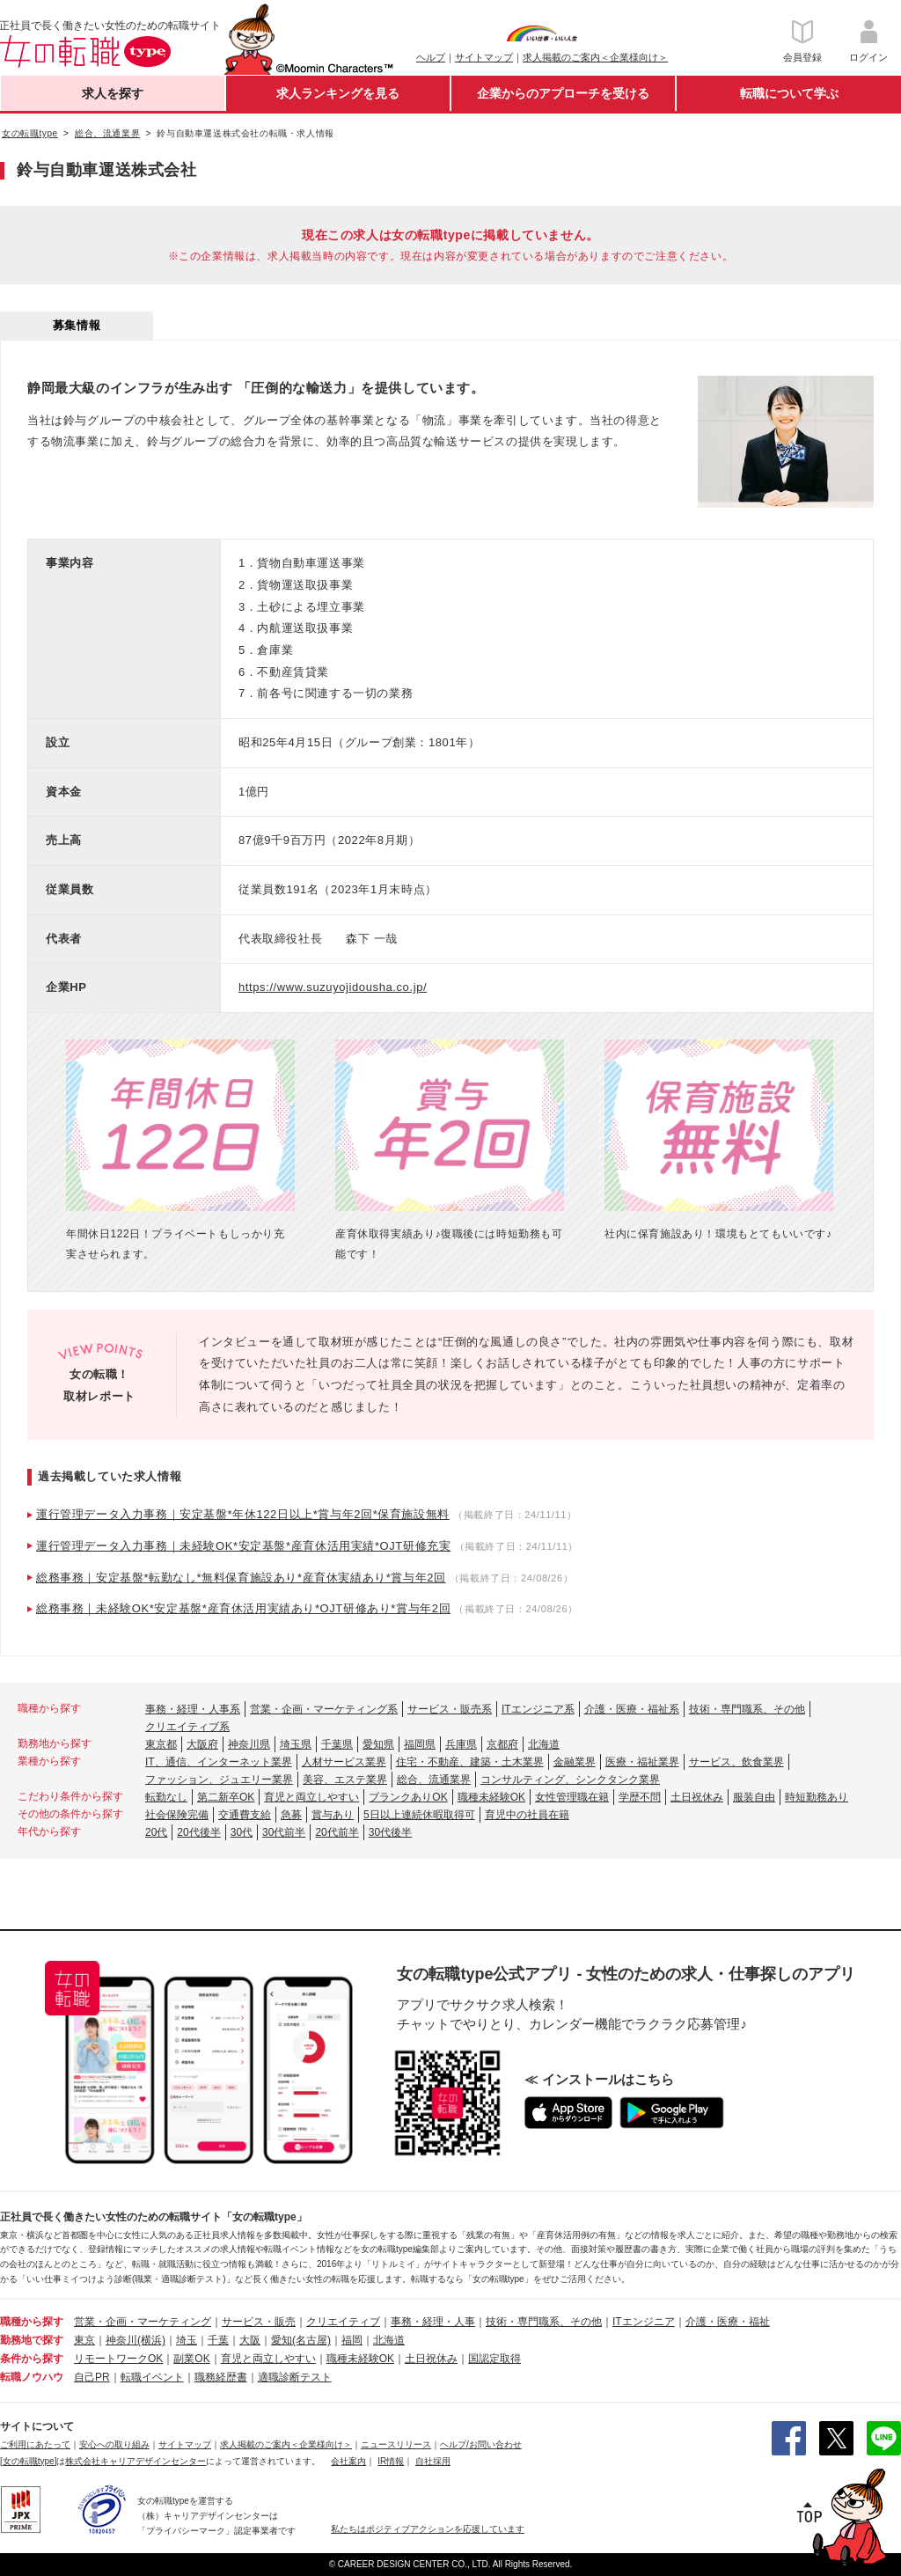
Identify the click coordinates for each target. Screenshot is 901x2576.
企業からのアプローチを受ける (563, 93)
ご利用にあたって (35, 2444)
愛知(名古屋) (301, 2340)
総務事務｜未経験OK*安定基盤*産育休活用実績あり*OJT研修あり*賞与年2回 (243, 1608)
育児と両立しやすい (311, 1797)
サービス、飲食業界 (736, 1762)
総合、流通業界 (434, 1779)
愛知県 (378, 1744)
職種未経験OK (491, 1797)
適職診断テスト (295, 2377)
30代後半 (390, 1832)
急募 (291, 1815)
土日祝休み (696, 1797)
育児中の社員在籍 (527, 1815)
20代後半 (198, 1832)
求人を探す (112, 93)
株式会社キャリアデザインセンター (135, 2461)
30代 (242, 1832)
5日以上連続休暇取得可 (419, 1815)
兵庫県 (461, 1744)
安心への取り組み (114, 2444)
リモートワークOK (118, 2358)
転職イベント (152, 2377)
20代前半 (336, 1832)
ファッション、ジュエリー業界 (219, 1779)
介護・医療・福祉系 (631, 1709)
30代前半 (283, 1832)
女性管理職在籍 (572, 1797)
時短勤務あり (816, 1797)
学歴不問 (640, 1797)
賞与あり (332, 1815)
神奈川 (121, 2340)
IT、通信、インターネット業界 (218, 1762)
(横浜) (151, 2340)
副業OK (191, 2358)
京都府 (502, 1744)
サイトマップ (484, 57)
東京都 (161, 1744)
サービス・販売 (259, 2321)
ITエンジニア (643, 2321)
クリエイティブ (343, 2321)
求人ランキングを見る (337, 93)
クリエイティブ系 (187, 1727)
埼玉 (186, 2340)
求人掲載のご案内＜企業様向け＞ (595, 57)
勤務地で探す (31, 2340)
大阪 (249, 2340)
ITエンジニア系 (538, 1709)
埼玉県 (295, 1744)
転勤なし (166, 1797)
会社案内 (348, 2461)
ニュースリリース (396, 2444)
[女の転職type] (28, 2461)
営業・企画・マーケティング (142, 2321)
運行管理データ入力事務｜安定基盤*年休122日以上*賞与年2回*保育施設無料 (243, 1514)
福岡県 (420, 1744)
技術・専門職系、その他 (747, 1709)
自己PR (92, 2377)
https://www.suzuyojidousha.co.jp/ (332, 987)
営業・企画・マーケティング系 (324, 1709)
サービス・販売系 (449, 1709)
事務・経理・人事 (433, 2321)
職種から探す (31, 2321)
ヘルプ (430, 57)
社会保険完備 (177, 1815)
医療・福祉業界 (642, 1762)
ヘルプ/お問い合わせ (481, 2444)
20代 (156, 1832)
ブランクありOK (408, 1797)
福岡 (352, 2340)
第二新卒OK (225, 1797)
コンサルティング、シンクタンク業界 (570, 1779)
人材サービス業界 (344, 1762)
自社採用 (432, 2461)
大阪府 (202, 1744)
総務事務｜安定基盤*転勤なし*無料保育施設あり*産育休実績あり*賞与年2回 (241, 1577)
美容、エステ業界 (345, 1779)
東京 (84, 2340)
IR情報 (390, 2461)
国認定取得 (494, 2358)
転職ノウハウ (31, 2377)
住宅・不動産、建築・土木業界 (470, 1762)
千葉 (218, 2340)
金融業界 (574, 1762)
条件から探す (31, 2358)
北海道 (544, 1744)
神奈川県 (249, 1744)
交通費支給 (244, 1815)
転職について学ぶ (789, 93)
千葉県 (337, 1744)
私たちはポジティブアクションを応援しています (427, 2529)
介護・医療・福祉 (727, 2321)
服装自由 (754, 1797)
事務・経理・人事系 (192, 1709)
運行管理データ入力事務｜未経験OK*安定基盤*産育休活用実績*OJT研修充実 (243, 1545)
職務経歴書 (220, 2377)
